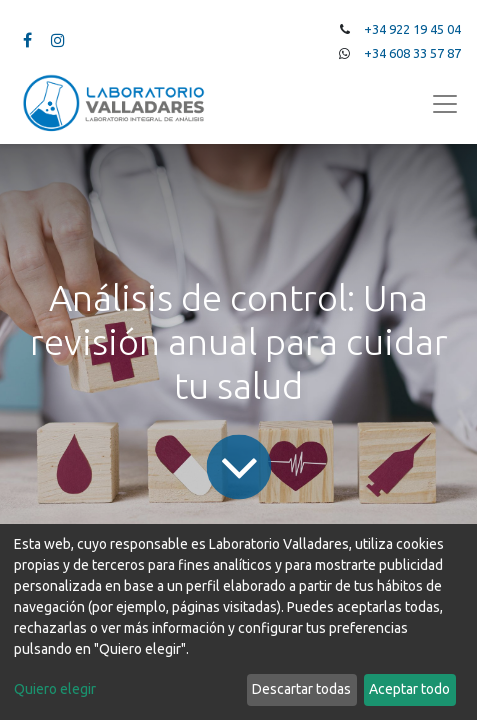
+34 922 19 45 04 (412, 29)
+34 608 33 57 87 (412, 53)
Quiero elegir (55, 689)
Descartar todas (301, 689)
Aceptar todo (409, 689)
